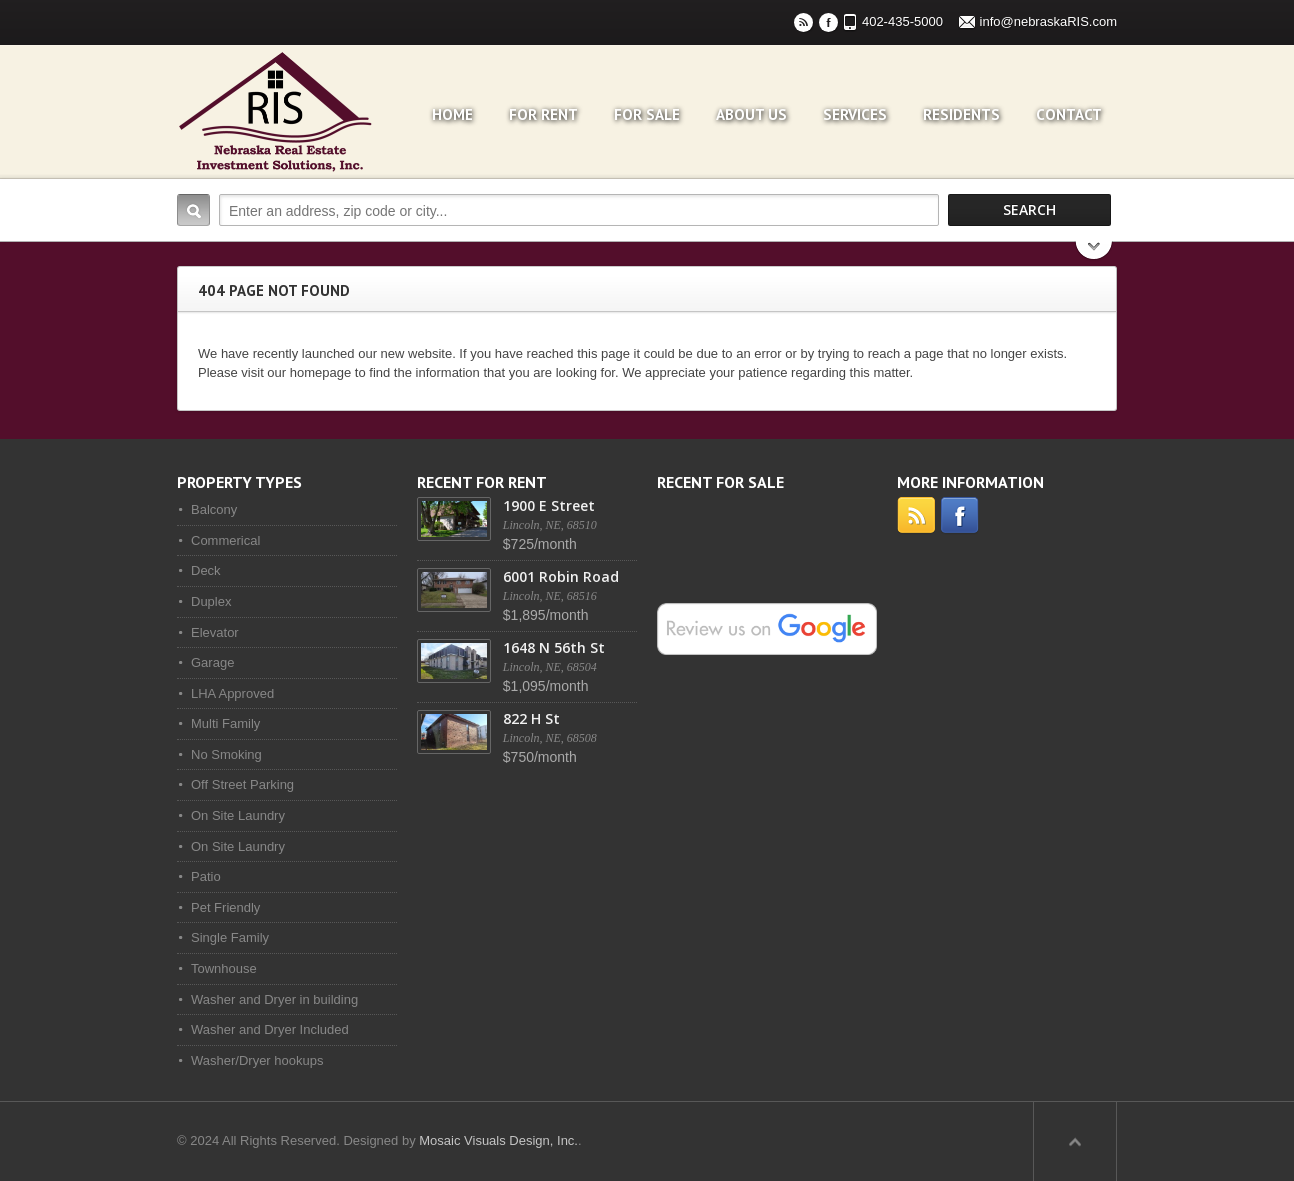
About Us (751, 114)
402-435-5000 (902, 21)
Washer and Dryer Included (270, 1029)
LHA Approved (232, 693)
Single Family (230, 937)
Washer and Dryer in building (274, 999)
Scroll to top (1075, 1141)
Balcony (214, 509)
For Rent (543, 114)
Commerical (225, 540)
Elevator (215, 632)
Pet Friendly (225, 907)
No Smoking (226, 754)
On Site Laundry (238, 815)
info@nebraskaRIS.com (1048, 21)
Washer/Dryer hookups (257, 1060)
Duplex (211, 601)
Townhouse (224, 968)
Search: (193, 210)
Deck (206, 570)
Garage (212, 662)
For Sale (647, 114)
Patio (206, 876)
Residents (961, 114)
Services (855, 114)
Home (452, 114)
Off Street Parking (242, 784)
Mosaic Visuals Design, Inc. (498, 1140)
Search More (1094, 252)
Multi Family (225, 723)
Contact (1069, 114)
